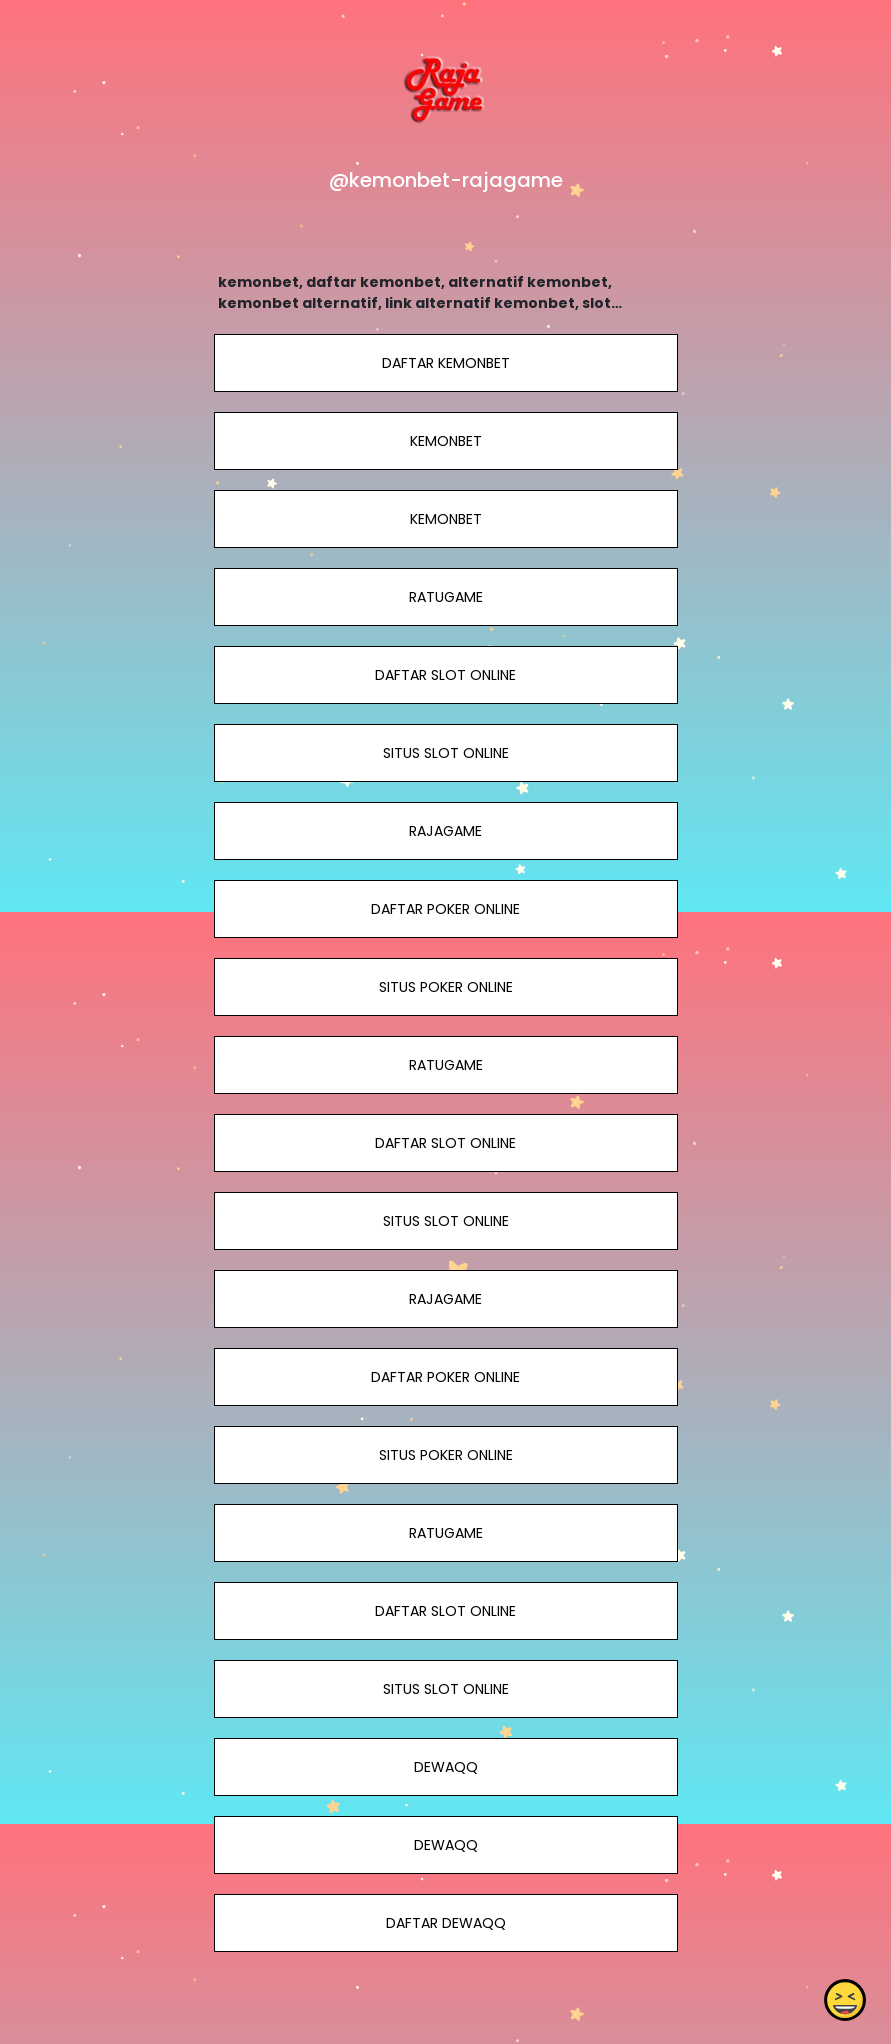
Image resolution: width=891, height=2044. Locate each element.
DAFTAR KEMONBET (445, 363)
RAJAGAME (445, 831)
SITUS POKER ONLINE (445, 987)
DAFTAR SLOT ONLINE (445, 675)
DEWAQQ (445, 1767)
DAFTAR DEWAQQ (445, 1923)
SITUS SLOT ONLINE (445, 753)
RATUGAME (445, 597)
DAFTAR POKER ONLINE (445, 909)
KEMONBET (445, 441)
